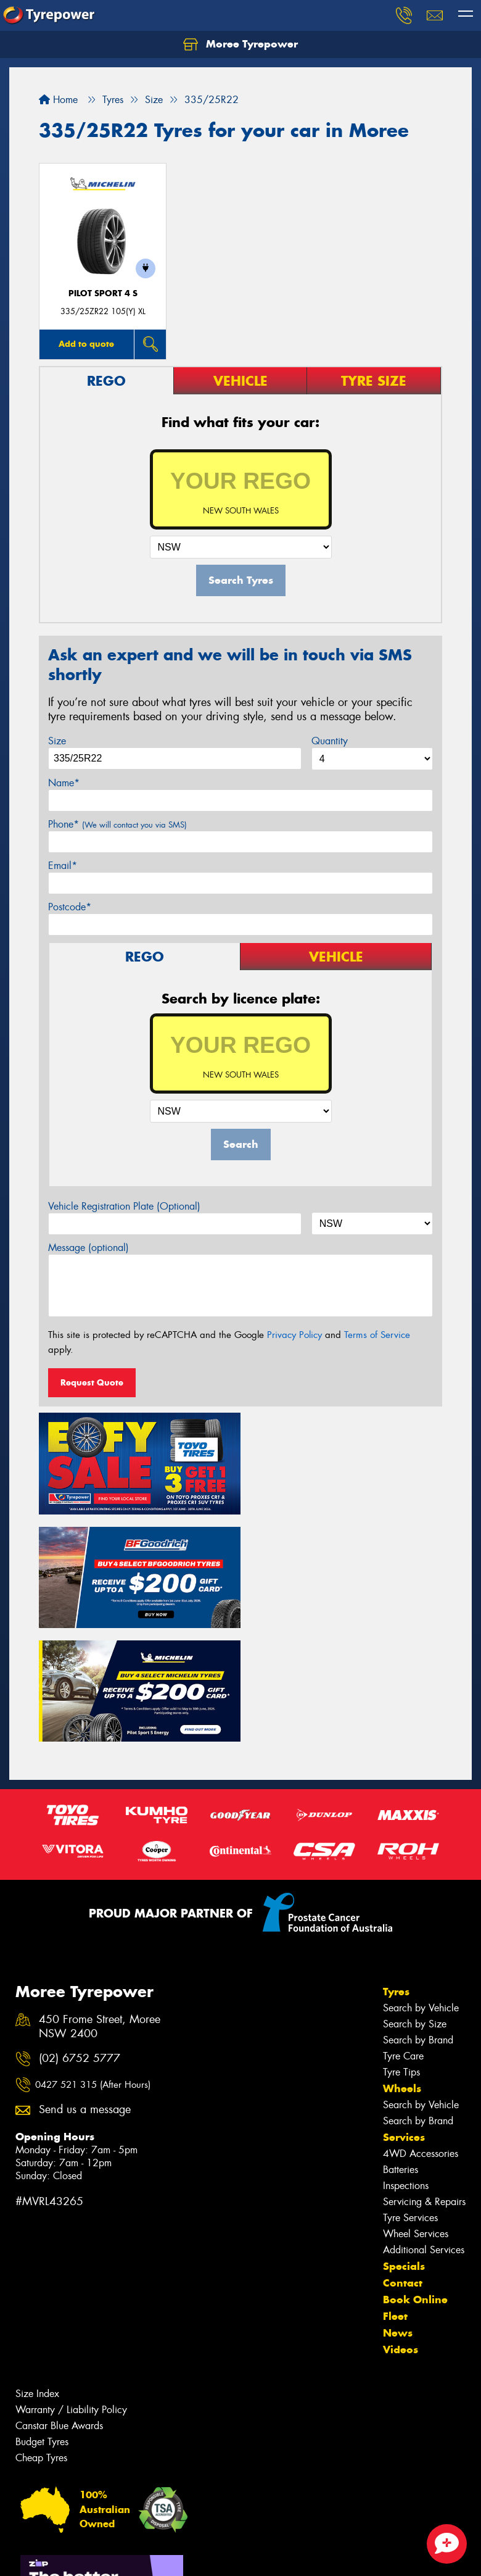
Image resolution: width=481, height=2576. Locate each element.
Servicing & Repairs (424, 2082)
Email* (62, 865)
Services (404, 2018)
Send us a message (85, 1991)
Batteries (400, 2050)
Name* (64, 782)
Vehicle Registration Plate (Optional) (124, 1206)
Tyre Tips (401, 1953)
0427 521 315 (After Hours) (92, 1965)
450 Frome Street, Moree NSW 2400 (99, 1907)
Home (58, 99)
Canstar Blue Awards (59, 2306)
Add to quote (86, 343)
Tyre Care (403, 1936)
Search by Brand (418, 1920)
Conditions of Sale (163, 2555)
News (398, 2214)
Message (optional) (88, 1247)
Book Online (415, 2180)
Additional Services (423, 2130)
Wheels (402, 1969)
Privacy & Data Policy (88, 2555)
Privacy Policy (294, 1335)
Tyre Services (410, 2098)
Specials (404, 2147)
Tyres (396, 1872)
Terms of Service (377, 1335)
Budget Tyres (41, 2322)
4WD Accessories (420, 2034)
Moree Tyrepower (240, 44)
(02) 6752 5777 (79, 1939)
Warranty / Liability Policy (71, 2290)
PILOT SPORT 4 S (103, 293)
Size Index (37, 2274)
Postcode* (69, 906)
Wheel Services (415, 2114)
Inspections (406, 2066)
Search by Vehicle (421, 1888)
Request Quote (91, 1382)
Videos (400, 2230)
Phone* (117, 824)
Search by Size (414, 1904)
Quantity (329, 740)
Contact (402, 2164)
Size (57, 740)
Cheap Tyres (41, 2338)
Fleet (395, 2197)
